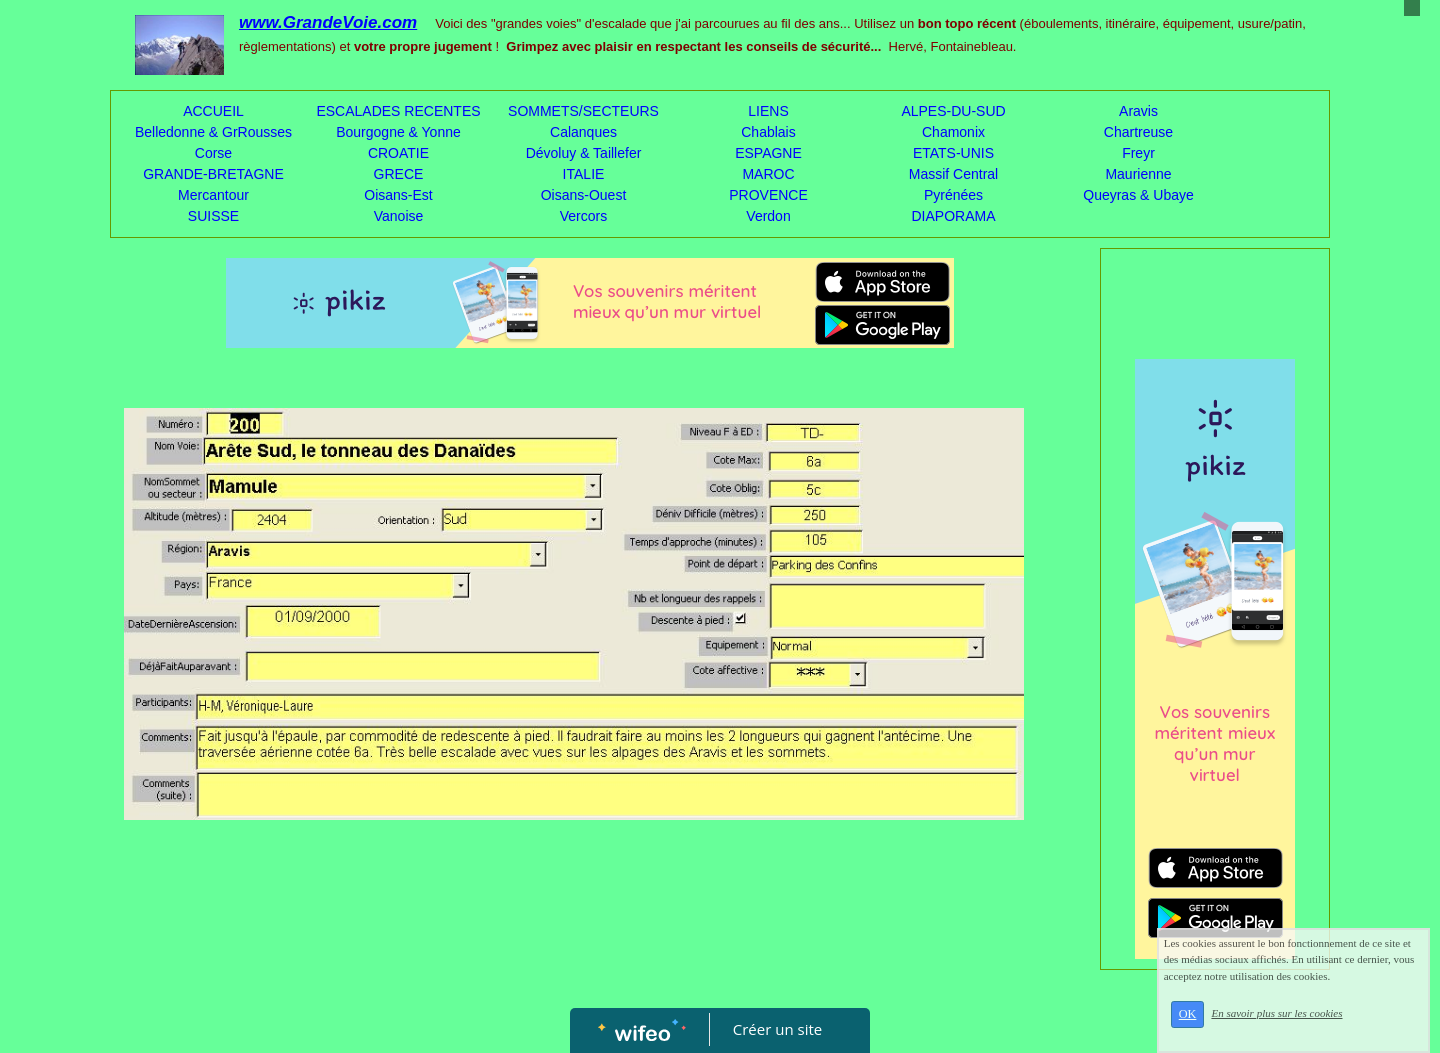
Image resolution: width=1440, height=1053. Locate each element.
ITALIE (584, 174)
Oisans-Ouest (584, 195)
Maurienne (1138, 174)
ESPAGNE (768, 153)
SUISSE (213, 216)
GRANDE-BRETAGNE (213, 174)
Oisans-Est (398, 195)
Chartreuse (1138, 132)
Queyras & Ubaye (1138, 195)
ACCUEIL (213, 111)
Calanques (583, 132)
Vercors (583, 216)
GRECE (399, 174)
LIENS (768, 111)
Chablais (768, 132)
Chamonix (953, 132)
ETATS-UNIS (953, 153)
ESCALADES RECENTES (398, 111)
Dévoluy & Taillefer (584, 153)
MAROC (768, 174)
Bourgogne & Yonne (398, 132)
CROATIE (398, 153)
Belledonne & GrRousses (213, 132)
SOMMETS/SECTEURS (583, 111)
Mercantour (213, 195)
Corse (213, 153)
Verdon (768, 216)
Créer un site (777, 1029)
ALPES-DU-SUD (953, 111)
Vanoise (399, 216)
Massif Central (953, 174)
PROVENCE (768, 195)
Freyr (1138, 153)
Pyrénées (953, 195)
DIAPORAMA (953, 216)
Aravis (1138, 111)
